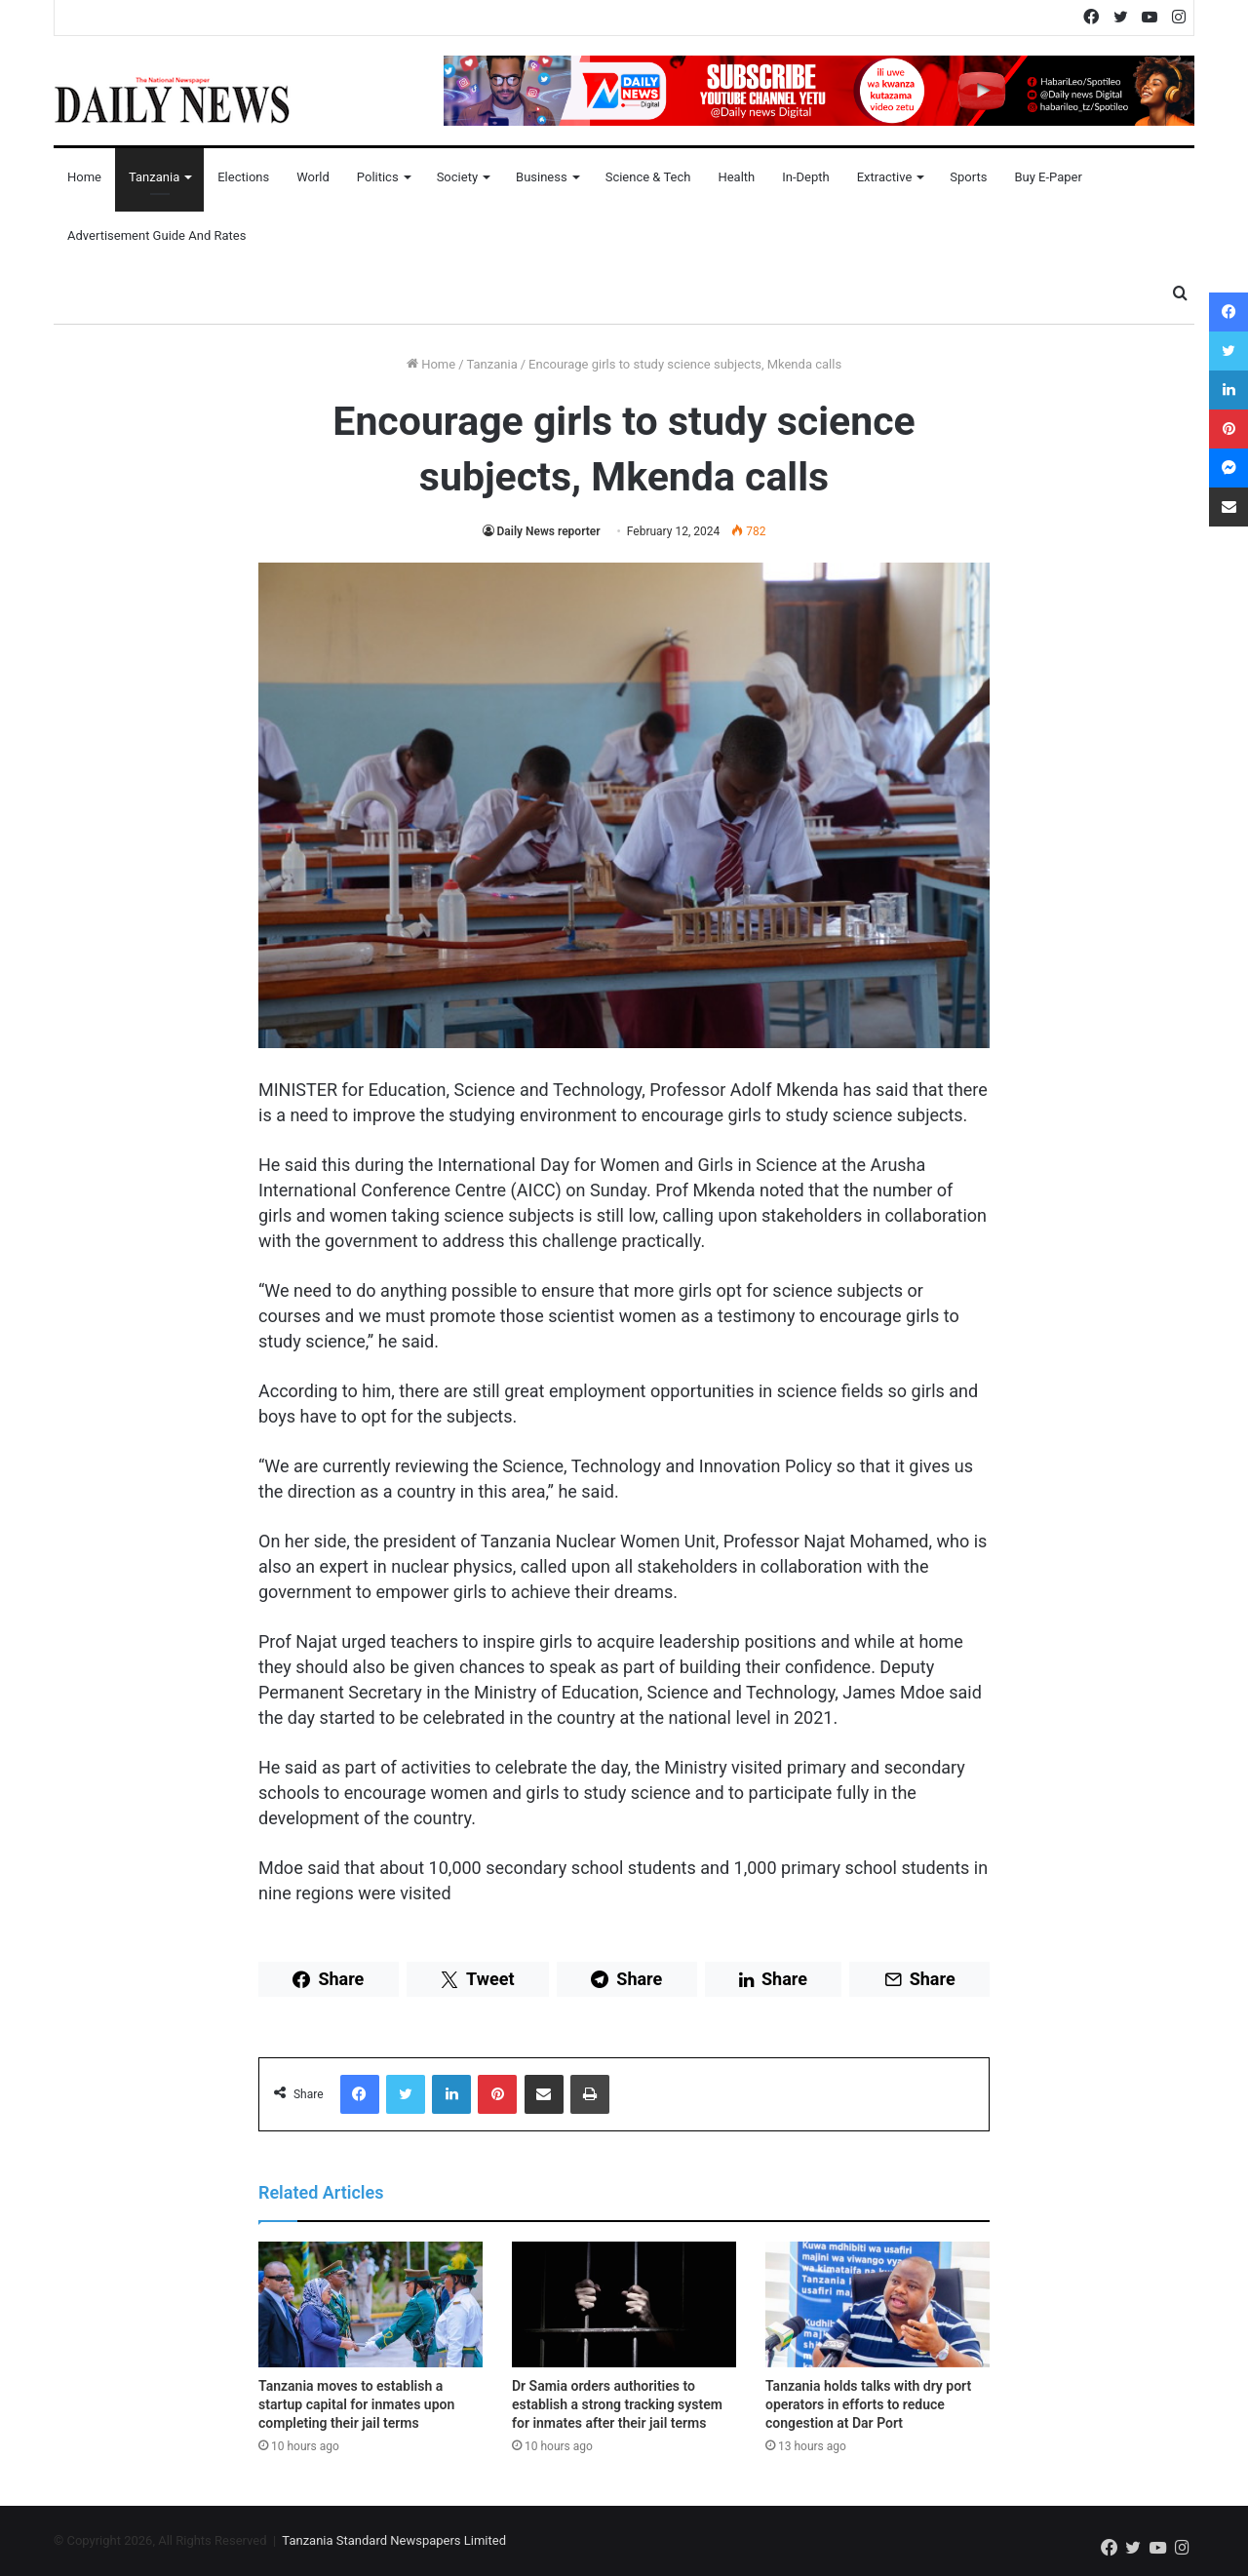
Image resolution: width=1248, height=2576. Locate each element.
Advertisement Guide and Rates (156, 235)
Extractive (885, 177)
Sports (968, 177)
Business (541, 177)
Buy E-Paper (1047, 177)
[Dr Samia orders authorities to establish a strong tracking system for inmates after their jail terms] (624, 2305)
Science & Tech (648, 177)
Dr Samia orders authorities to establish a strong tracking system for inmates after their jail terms (617, 2404)
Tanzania (154, 177)
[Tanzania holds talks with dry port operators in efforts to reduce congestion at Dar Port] (877, 2305)
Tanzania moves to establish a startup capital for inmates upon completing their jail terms (356, 2404)
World (313, 177)
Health (736, 177)
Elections (243, 177)
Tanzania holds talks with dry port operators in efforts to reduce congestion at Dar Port (868, 2404)
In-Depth (805, 177)
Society (457, 177)
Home (84, 177)
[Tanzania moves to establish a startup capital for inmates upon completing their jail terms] (370, 2305)
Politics (378, 177)
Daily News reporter (549, 531)
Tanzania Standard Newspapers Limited (394, 2540)
